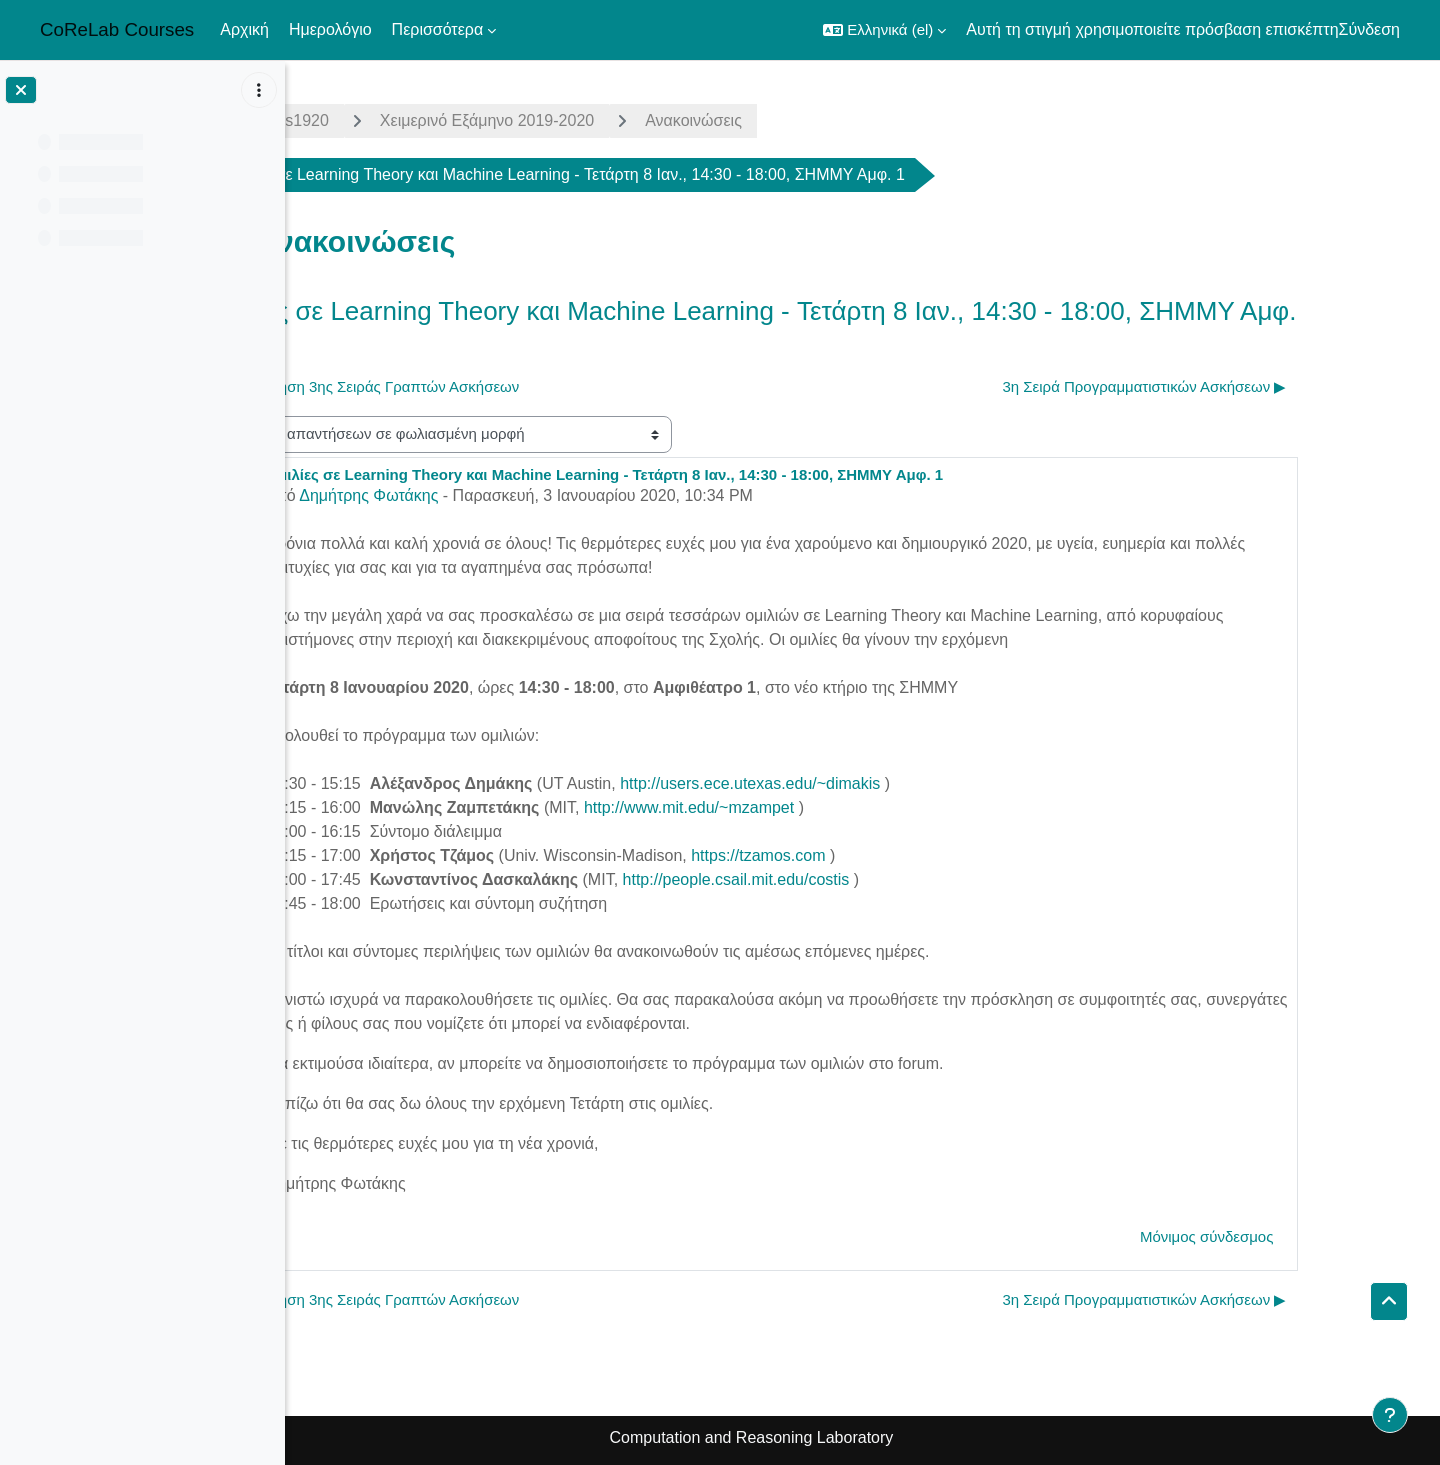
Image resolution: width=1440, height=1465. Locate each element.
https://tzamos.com (869, 855)
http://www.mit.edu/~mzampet (800, 807)
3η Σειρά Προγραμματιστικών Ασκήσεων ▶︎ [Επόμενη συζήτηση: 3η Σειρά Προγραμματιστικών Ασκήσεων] (1256, 386)
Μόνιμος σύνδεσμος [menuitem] (1318, 1236)
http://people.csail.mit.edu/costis (847, 879)
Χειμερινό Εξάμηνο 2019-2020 (598, 120)
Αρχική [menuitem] (244, 29)
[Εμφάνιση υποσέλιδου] (1390, 1415)
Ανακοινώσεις (804, 120)
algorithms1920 (385, 120)
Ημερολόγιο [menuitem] (330, 29)
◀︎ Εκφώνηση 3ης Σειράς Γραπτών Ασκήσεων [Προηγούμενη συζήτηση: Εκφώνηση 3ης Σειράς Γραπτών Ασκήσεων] (479, 386)
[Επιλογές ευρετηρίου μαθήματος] (259, 90)
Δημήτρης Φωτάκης (479, 495)
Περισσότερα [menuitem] (438, 29)
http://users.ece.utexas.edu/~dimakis (861, 783)
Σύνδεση (1369, 29)
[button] (884, 30)
